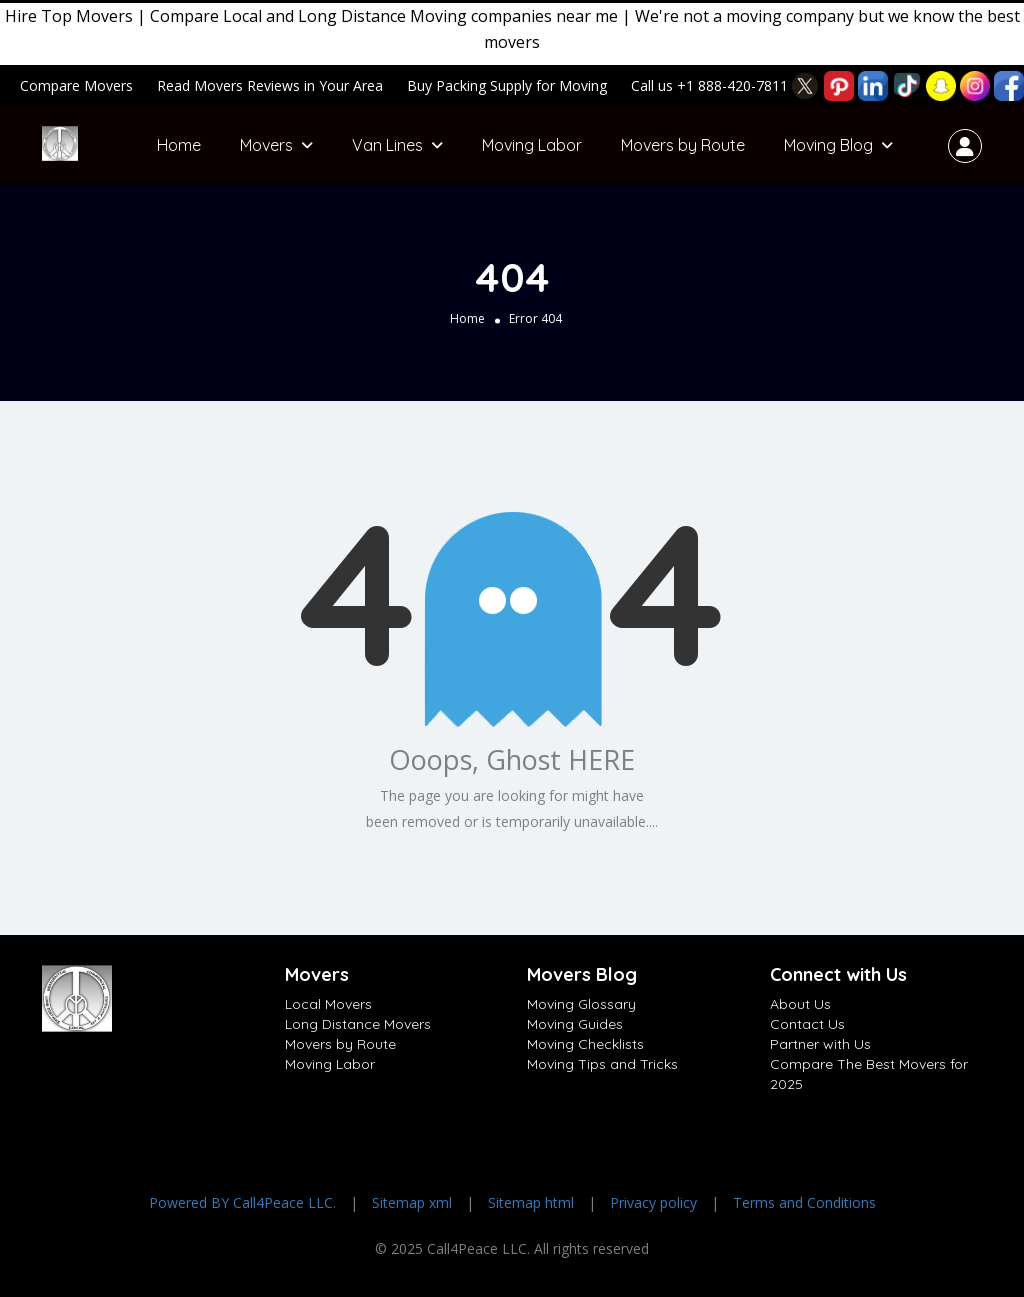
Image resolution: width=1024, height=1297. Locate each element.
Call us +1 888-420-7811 (709, 85)
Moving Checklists (585, 1044)
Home (179, 145)
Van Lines (387, 145)
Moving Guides (575, 1024)
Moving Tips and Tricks (602, 1064)
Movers (266, 145)
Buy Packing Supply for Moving (507, 85)
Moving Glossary (581, 1004)
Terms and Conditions (804, 1202)
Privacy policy (653, 1202)
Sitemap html (531, 1202)
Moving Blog (828, 145)
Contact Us (807, 1024)
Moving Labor (532, 145)
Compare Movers (76, 85)
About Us (800, 1004)
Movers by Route (683, 145)
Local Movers (328, 1004)
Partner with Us (820, 1044)
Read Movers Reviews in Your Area (270, 85)
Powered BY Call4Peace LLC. (242, 1202)
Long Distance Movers (358, 1024)
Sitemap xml (412, 1202)
